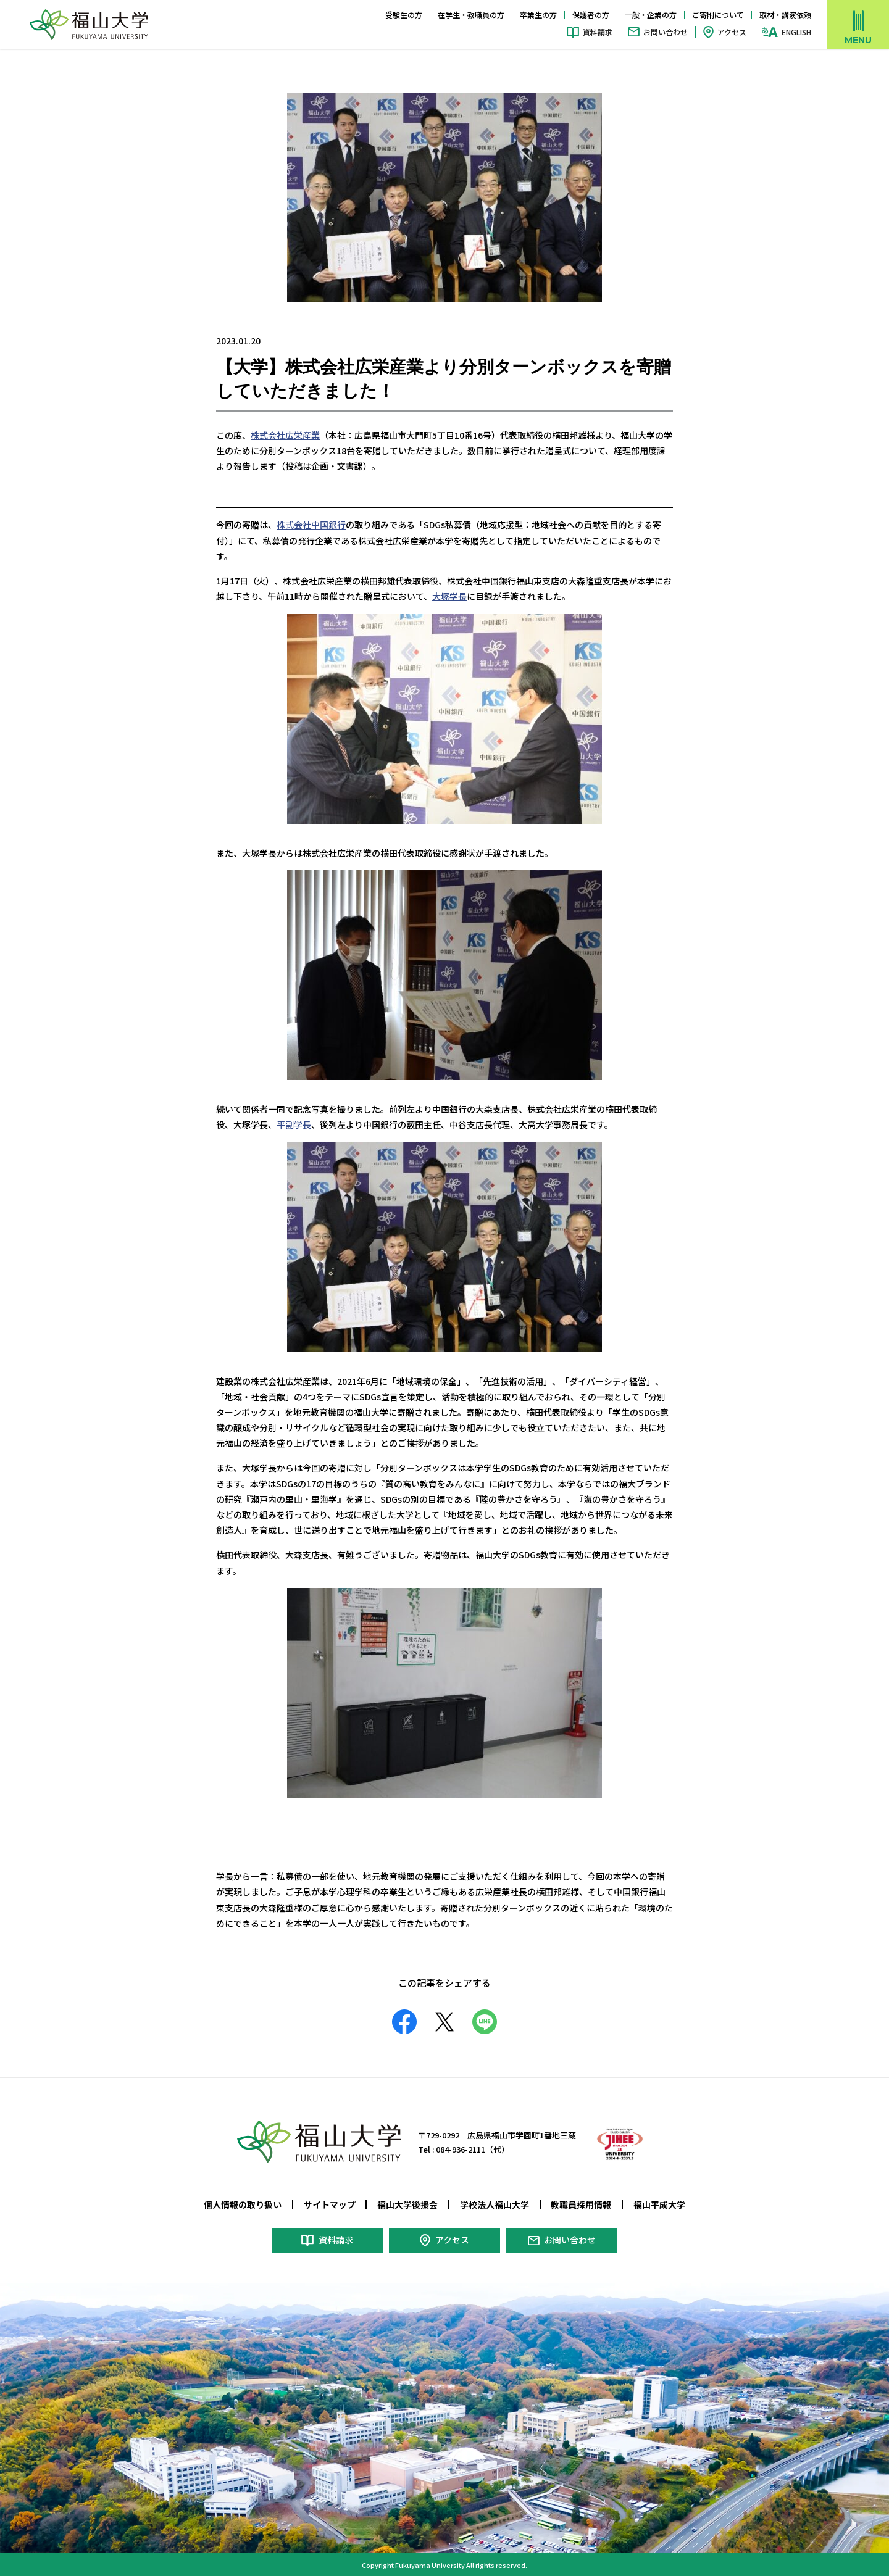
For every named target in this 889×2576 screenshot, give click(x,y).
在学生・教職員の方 (471, 14)
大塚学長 (449, 596)
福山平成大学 (659, 2204)
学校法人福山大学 (494, 2204)
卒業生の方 (538, 14)
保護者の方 (590, 14)
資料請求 (597, 32)
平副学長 (294, 1124)
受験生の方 (403, 14)
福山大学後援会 (407, 2204)
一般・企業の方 (651, 14)
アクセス (731, 32)
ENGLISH (796, 32)
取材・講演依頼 (785, 14)
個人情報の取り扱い (243, 2204)
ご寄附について (718, 14)
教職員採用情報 (581, 2204)
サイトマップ (330, 2204)
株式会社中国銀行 (311, 524)
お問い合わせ (665, 31)
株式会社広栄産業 (285, 435)
